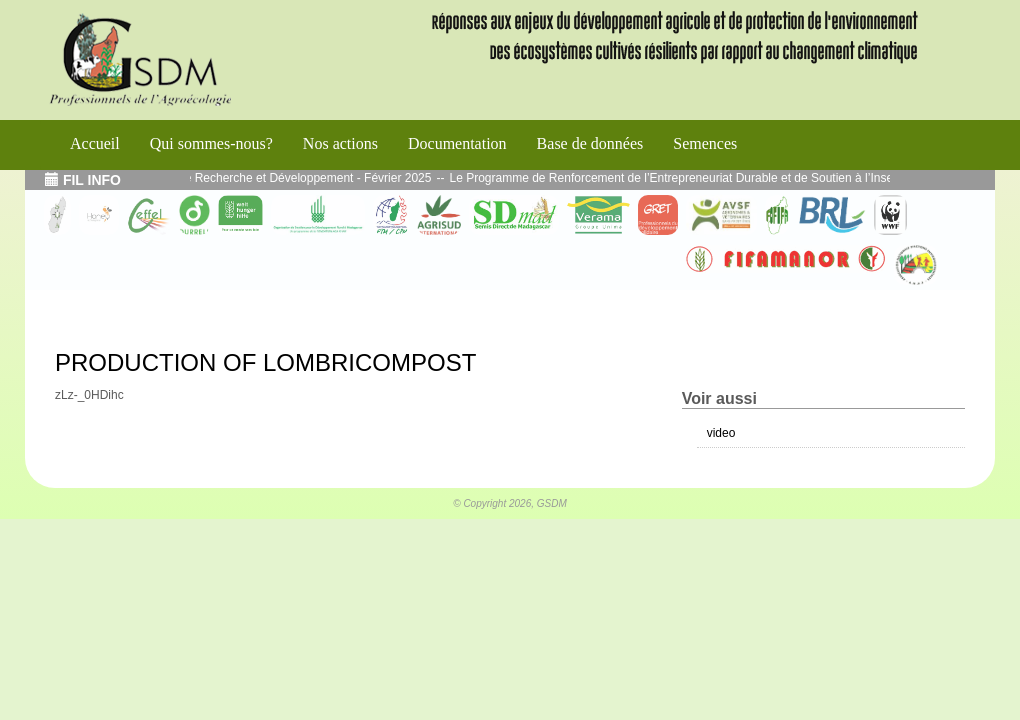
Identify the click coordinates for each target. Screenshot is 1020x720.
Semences (705, 143)
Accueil (95, 143)
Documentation (457, 143)
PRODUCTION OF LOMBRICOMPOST (265, 362)
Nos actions (340, 143)
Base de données (590, 143)
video (721, 433)
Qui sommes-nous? (211, 143)
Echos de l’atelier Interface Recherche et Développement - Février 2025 (252, 178)
